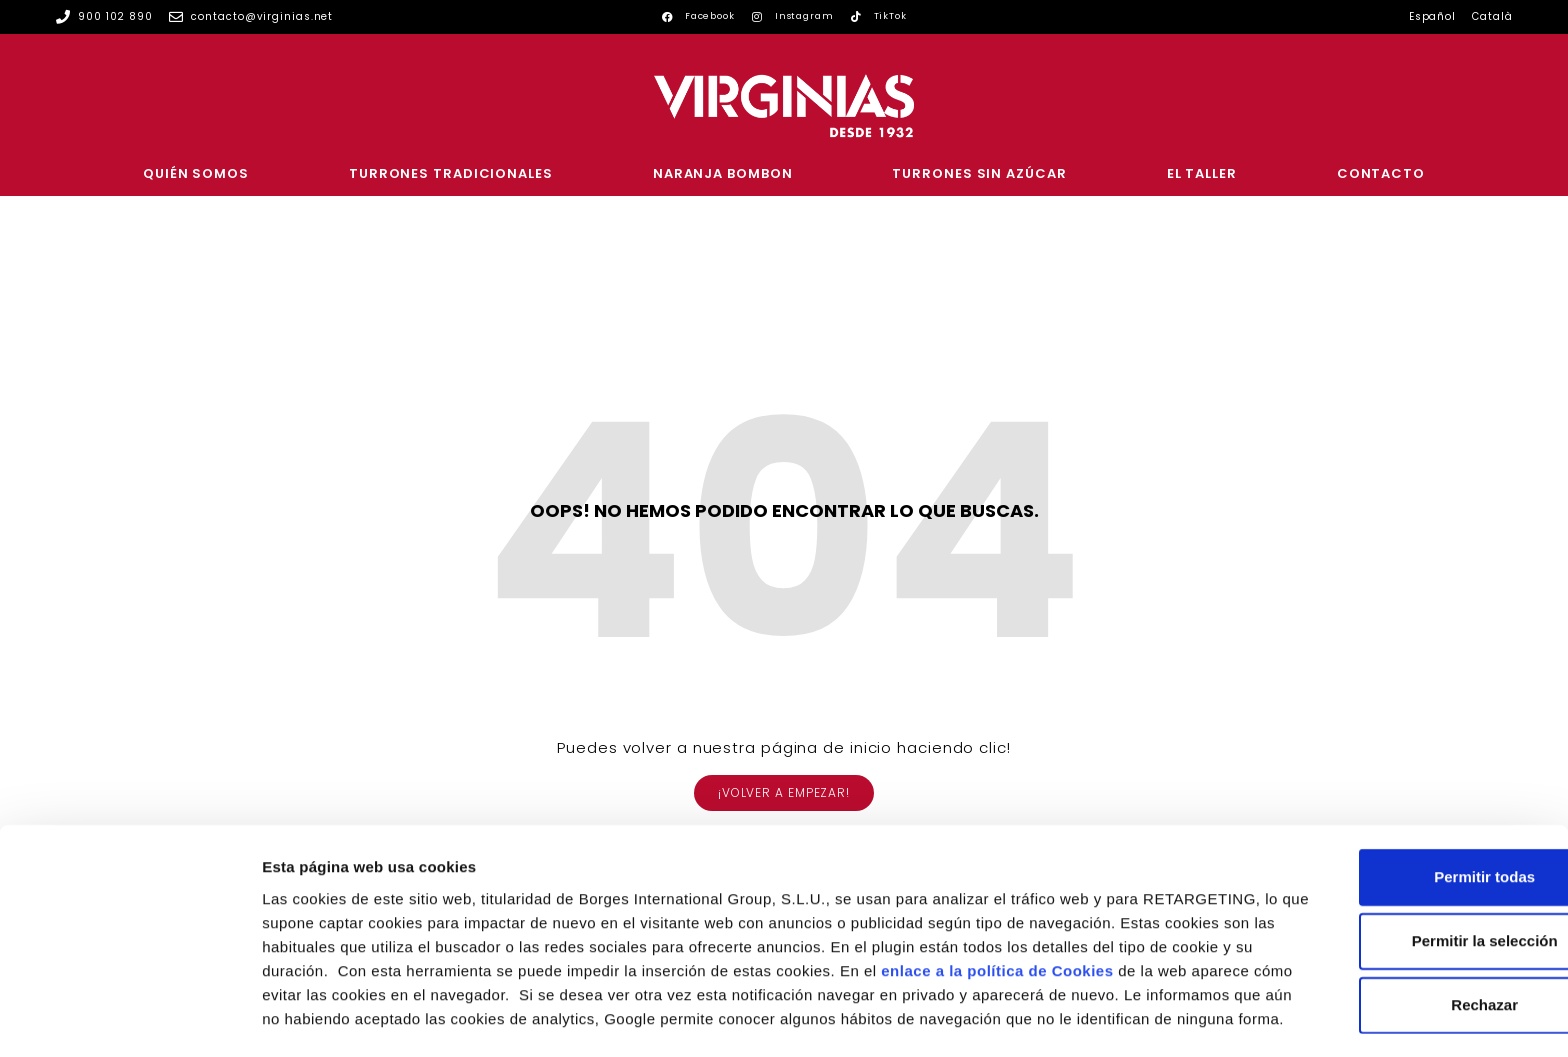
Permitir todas (1401, 787)
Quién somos (196, 173)
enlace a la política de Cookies (378, 904)
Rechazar (1401, 915)
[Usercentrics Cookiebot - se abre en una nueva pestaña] (129, 1018)
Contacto (1381, 173)
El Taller (1202, 173)
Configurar (1055, 1017)
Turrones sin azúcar (979, 173)
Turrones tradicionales (451, 173)
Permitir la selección (1401, 851)
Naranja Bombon (723, 173)
